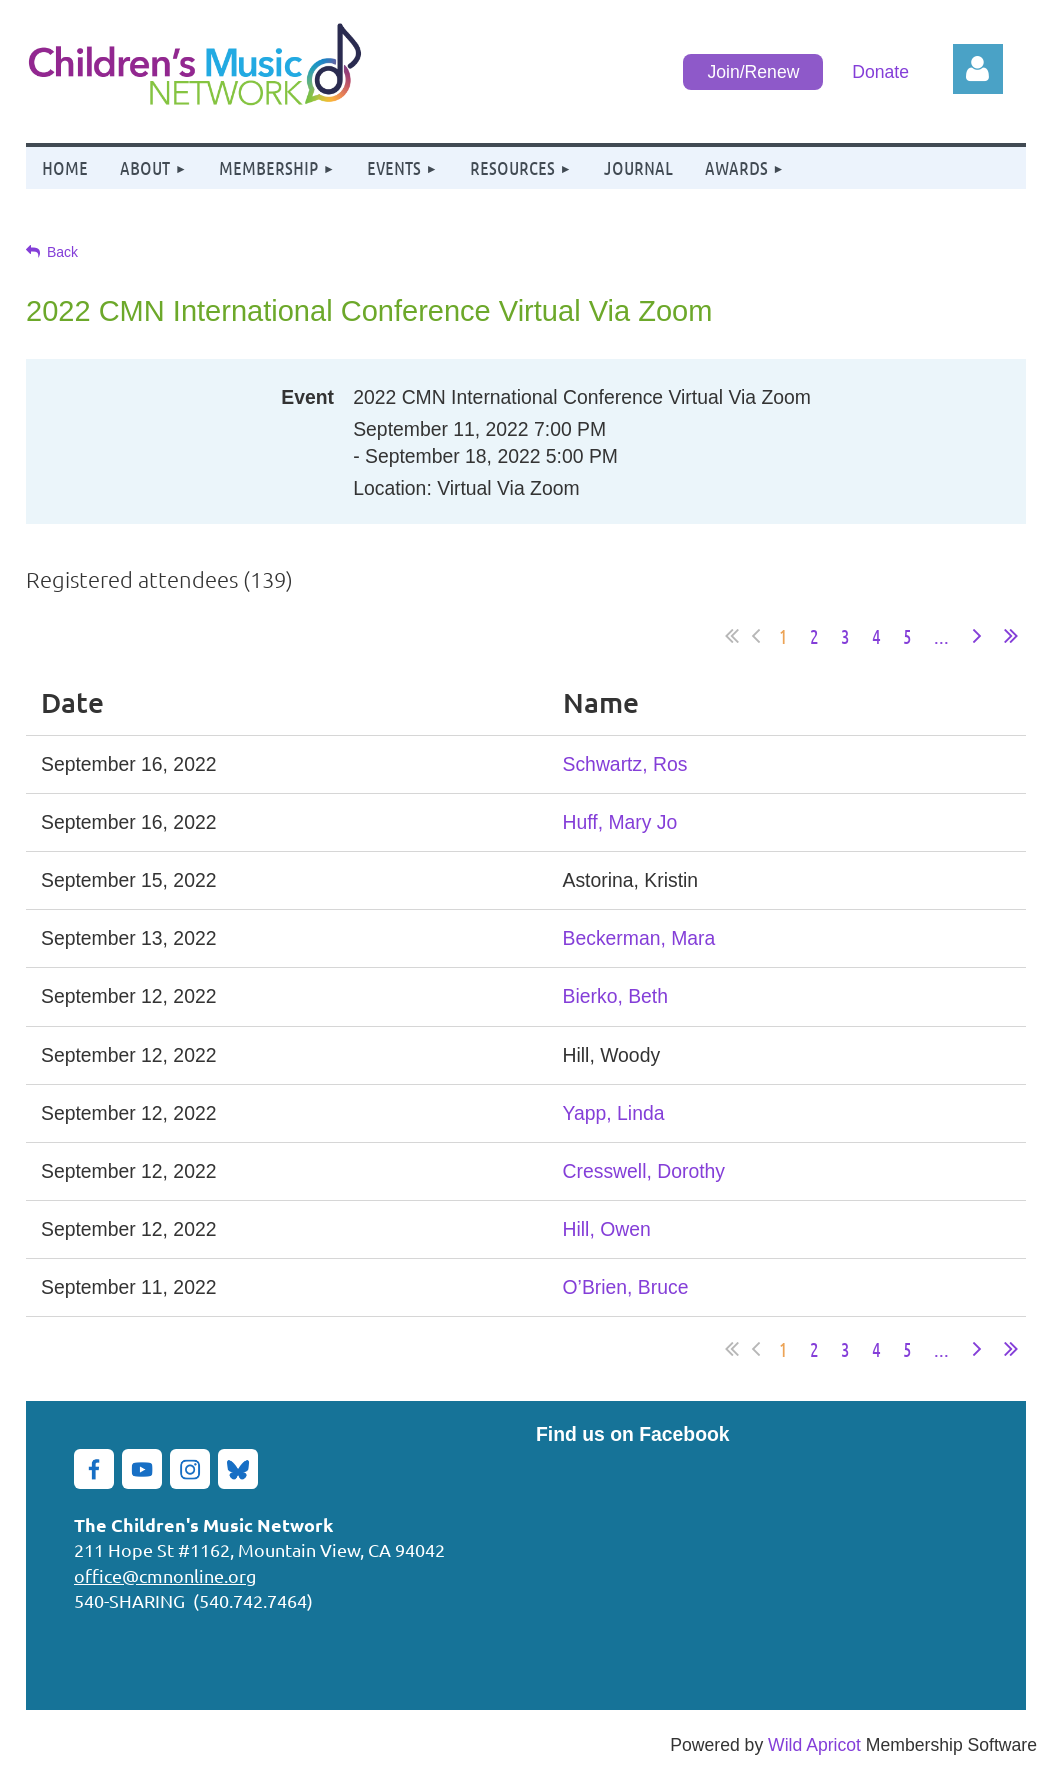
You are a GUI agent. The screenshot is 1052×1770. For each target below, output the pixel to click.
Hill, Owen (607, 1229)
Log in (978, 69)
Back (62, 252)
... (941, 636)
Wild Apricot (814, 1745)
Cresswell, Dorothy (644, 1171)
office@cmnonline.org (165, 1575)
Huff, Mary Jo (620, 822)
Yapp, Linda (614, 1113)
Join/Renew (753, 72)
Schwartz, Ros (625, 764)
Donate (880, 72)
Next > (977, 636)
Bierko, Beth (615, 996)
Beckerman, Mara (639, 938)
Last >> (1011, 636)
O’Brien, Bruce (626, 1287)
